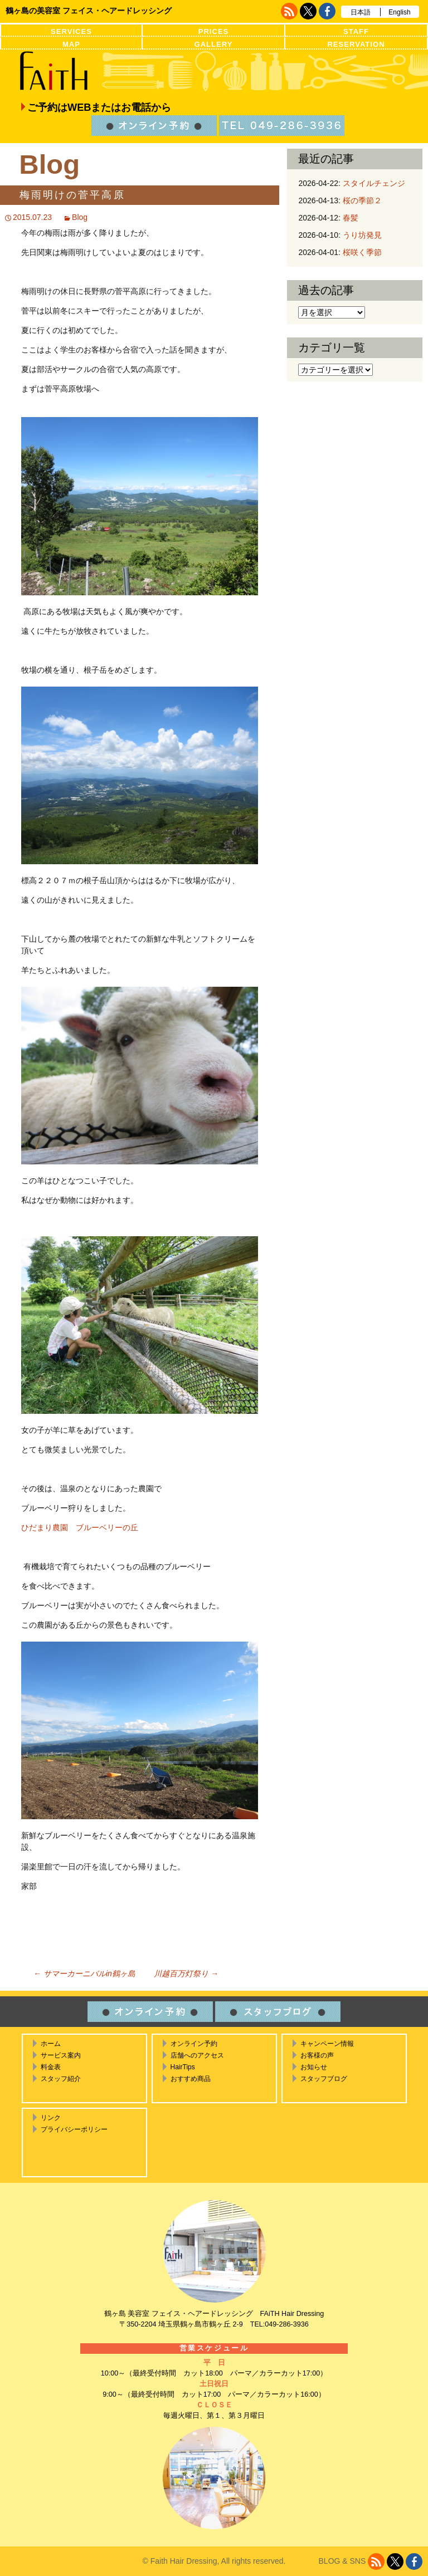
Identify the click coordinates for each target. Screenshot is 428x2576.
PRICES (213, 31)
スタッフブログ (323, 2079)
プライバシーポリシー (74, 2129)
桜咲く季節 (362, 252)
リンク (51, 2118)
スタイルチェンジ (374, 183)
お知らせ (313, 2067)
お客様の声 (317, 2055)
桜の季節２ (362, 200)
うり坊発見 (362, 235)
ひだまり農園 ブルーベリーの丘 (79, 1527)
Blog (79, 217)
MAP (71, 44)
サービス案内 (61, 2055)
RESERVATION (356, 44)
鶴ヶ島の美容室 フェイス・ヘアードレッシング (89, 10)
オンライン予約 (194, 2044)
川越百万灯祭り (186, 1973)
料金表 (51, 2067)
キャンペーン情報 (327, 2044)
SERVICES (71, 31)
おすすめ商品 (191, 2079)
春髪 (350, 217)
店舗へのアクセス (197, 2055)
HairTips (183, 2067)
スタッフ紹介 (61, 2079)
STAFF (356, 31)
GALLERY (213, 44)
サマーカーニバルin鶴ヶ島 (84, 1973)
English (399, 12)
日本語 (361, 12)
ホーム (51, 2044)
